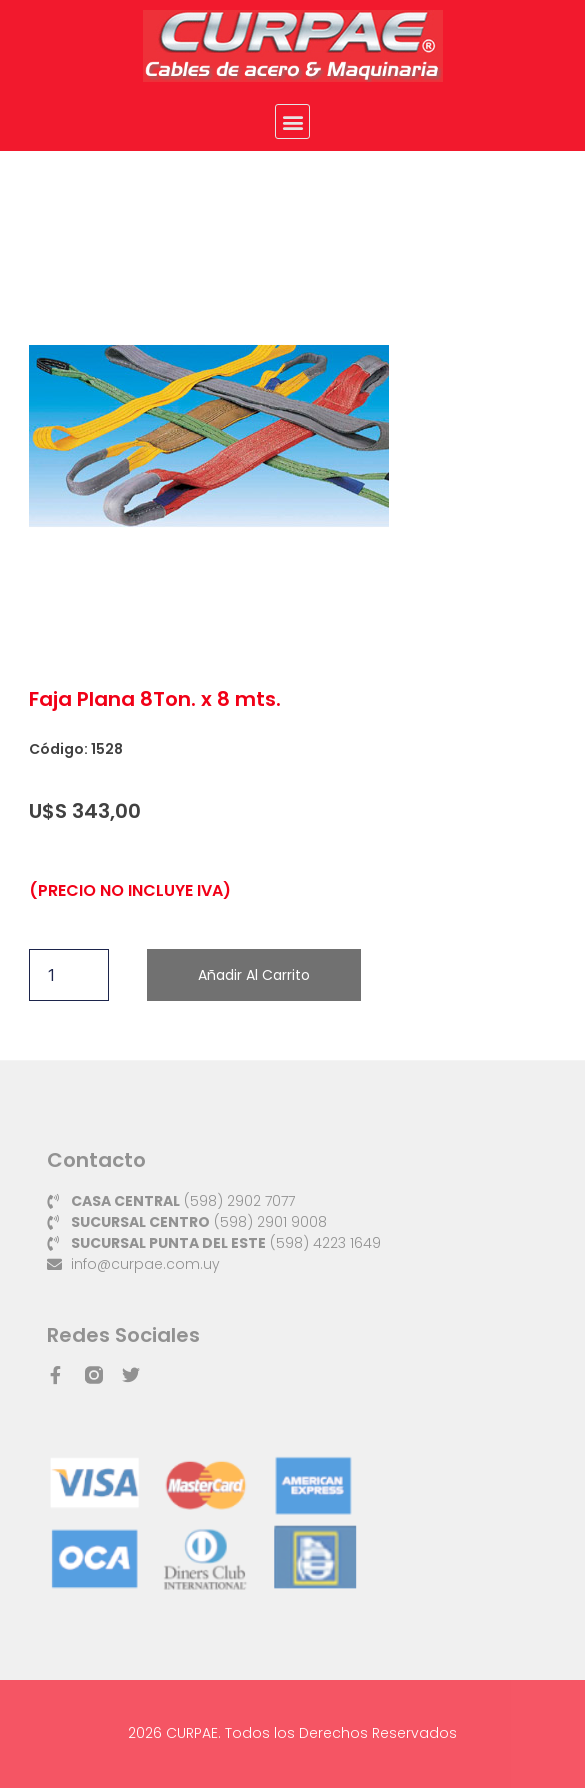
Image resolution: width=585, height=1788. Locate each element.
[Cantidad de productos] (69, 975)
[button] (292, 121)
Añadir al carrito (254, 975)
